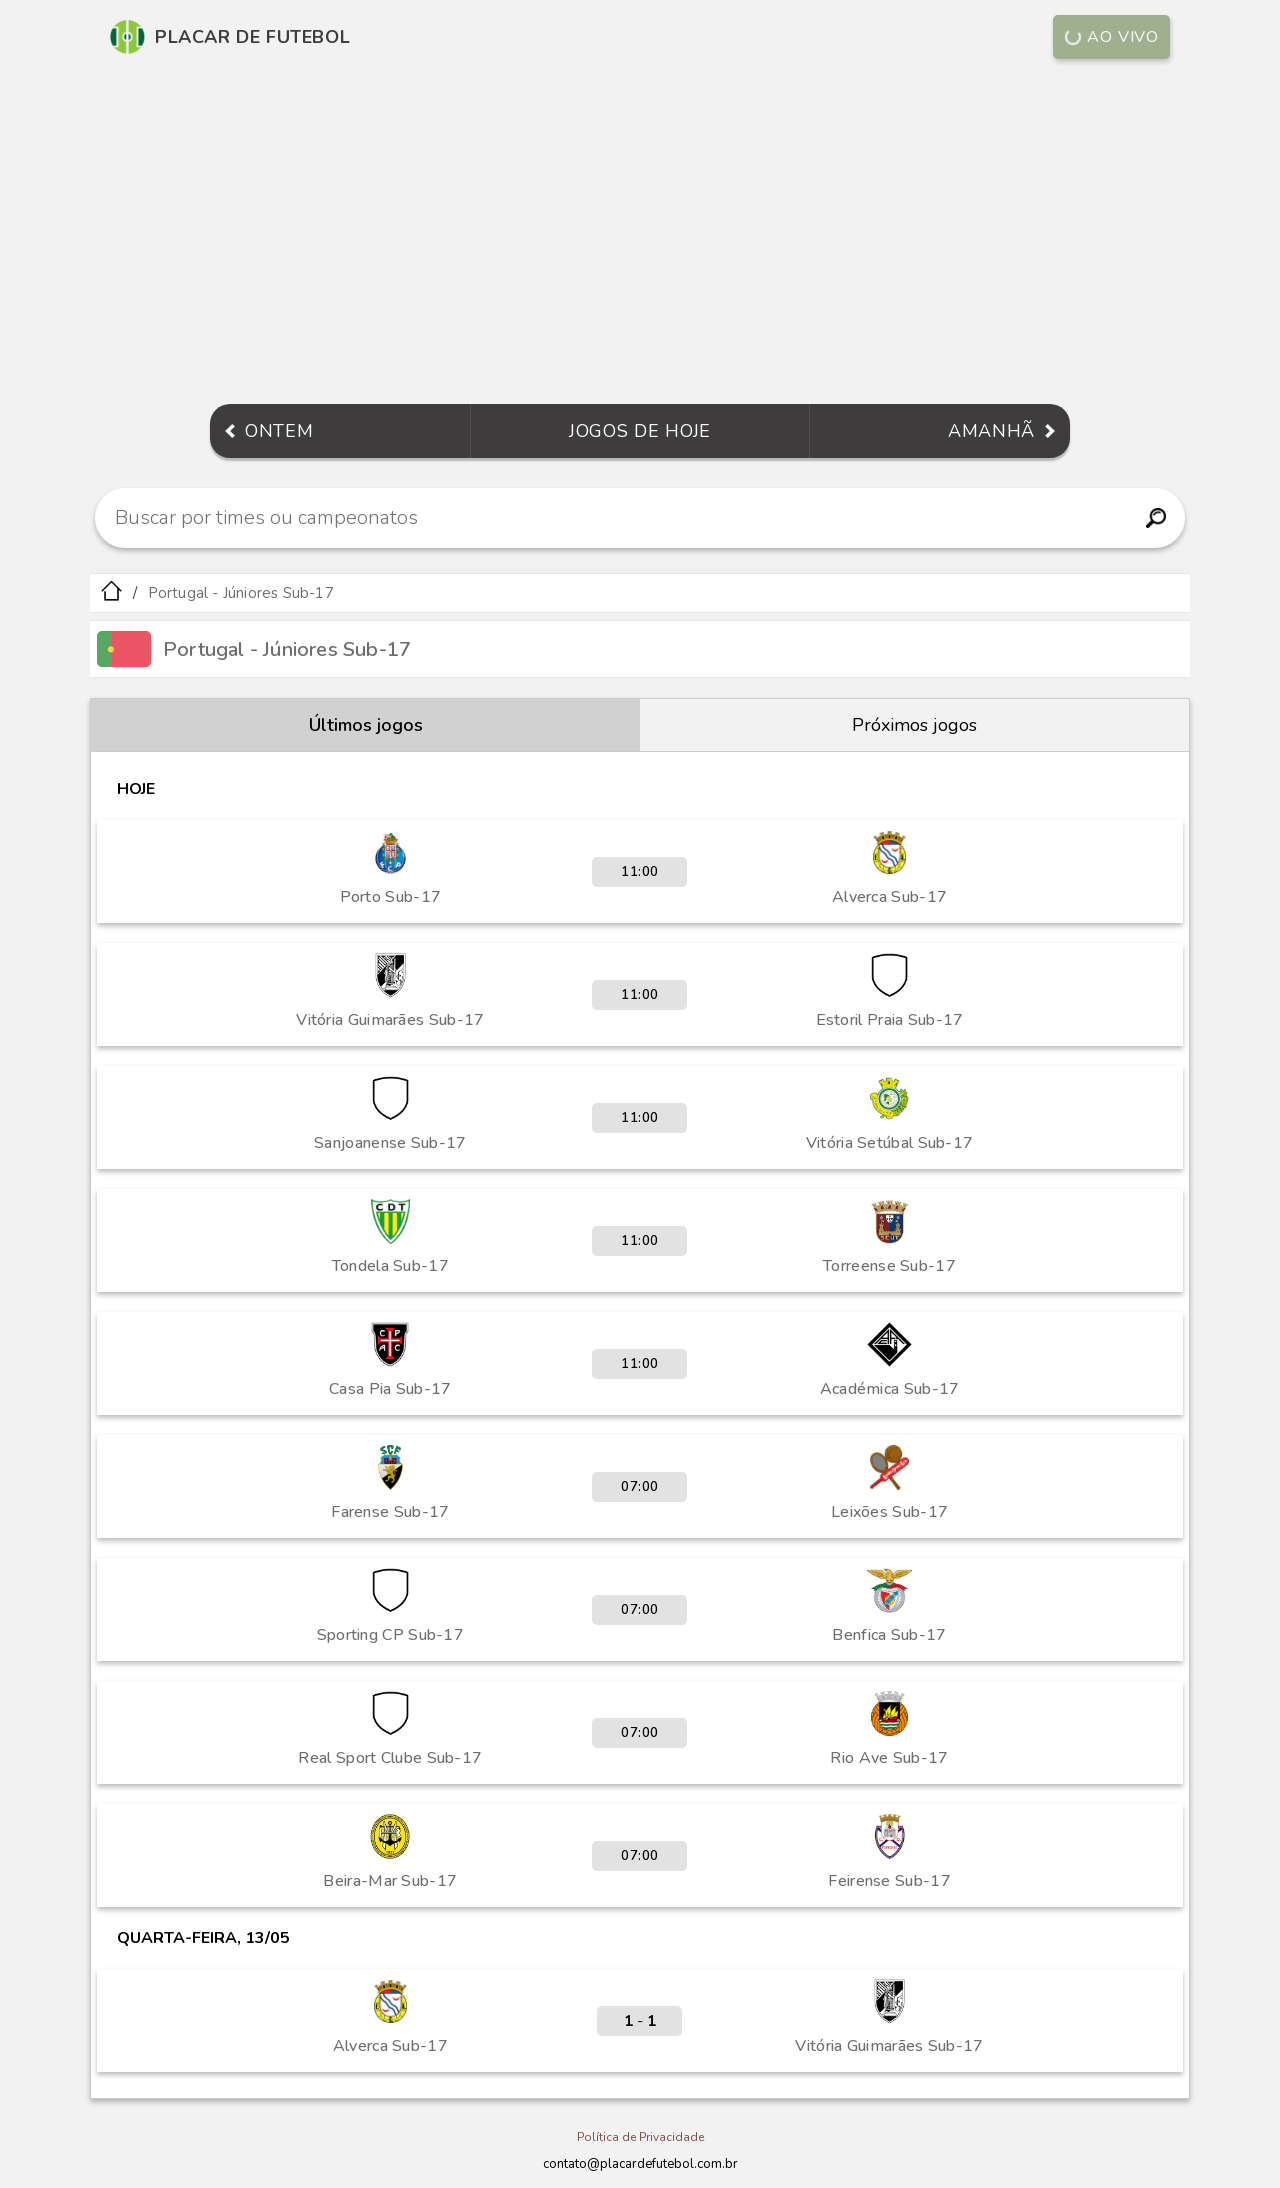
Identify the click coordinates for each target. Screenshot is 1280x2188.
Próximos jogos (914, 725)
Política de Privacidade (640, 2137)
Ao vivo (1110, 37)
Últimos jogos (366, 725)
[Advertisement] (640, 234)
